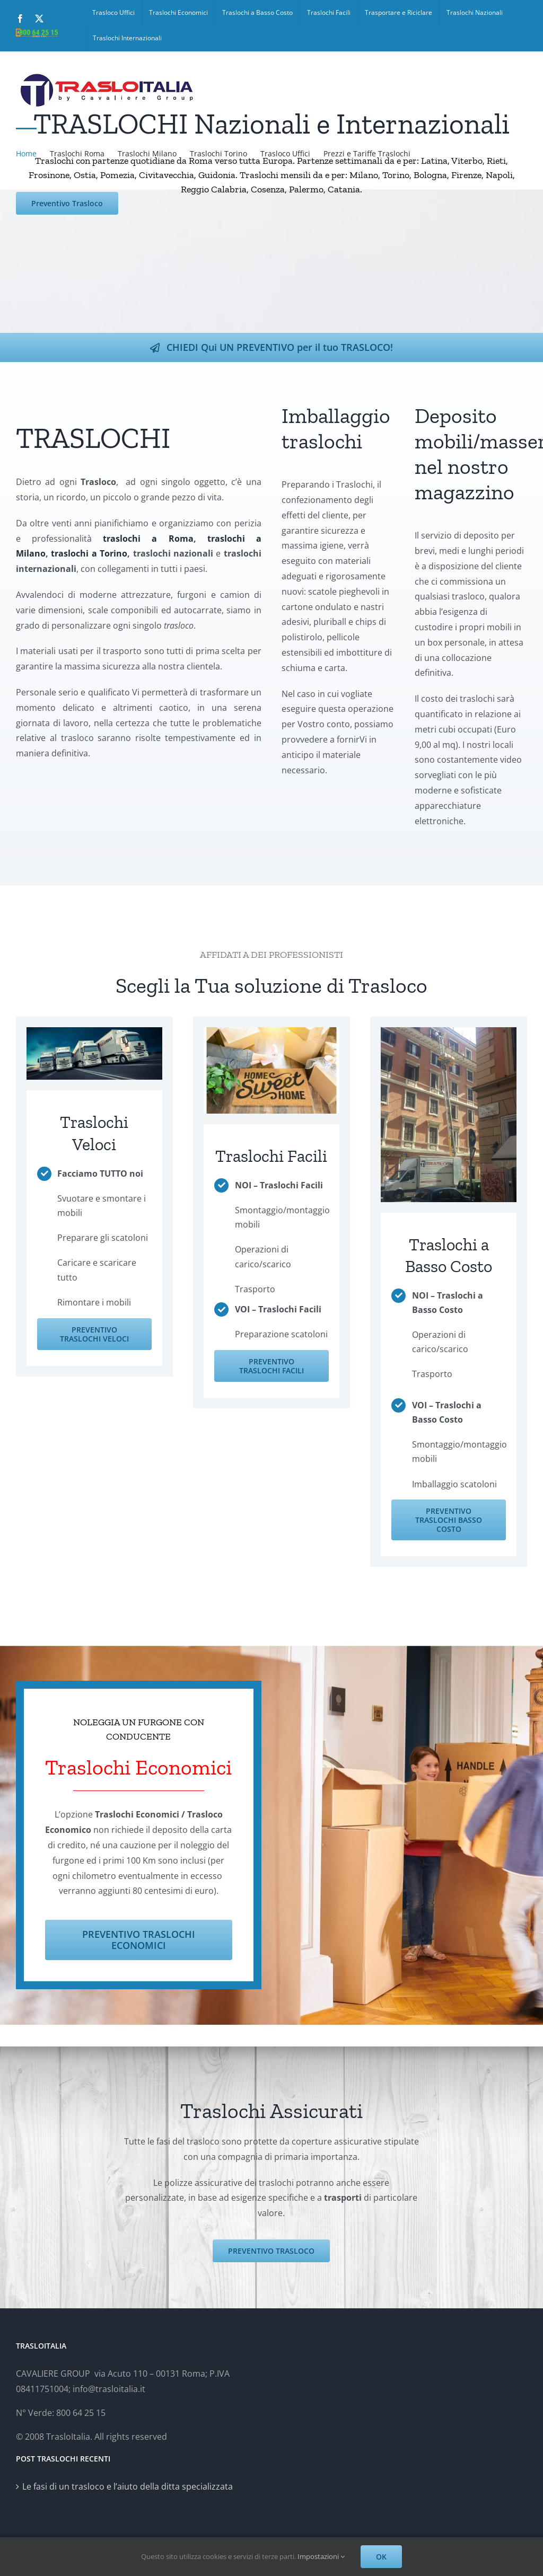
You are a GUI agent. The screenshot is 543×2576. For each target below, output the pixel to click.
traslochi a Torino (85, 553)
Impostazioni (321, 2556)
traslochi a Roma (144, 538)
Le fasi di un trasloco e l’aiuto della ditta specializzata (127, 2486)
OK (381, 2557)
